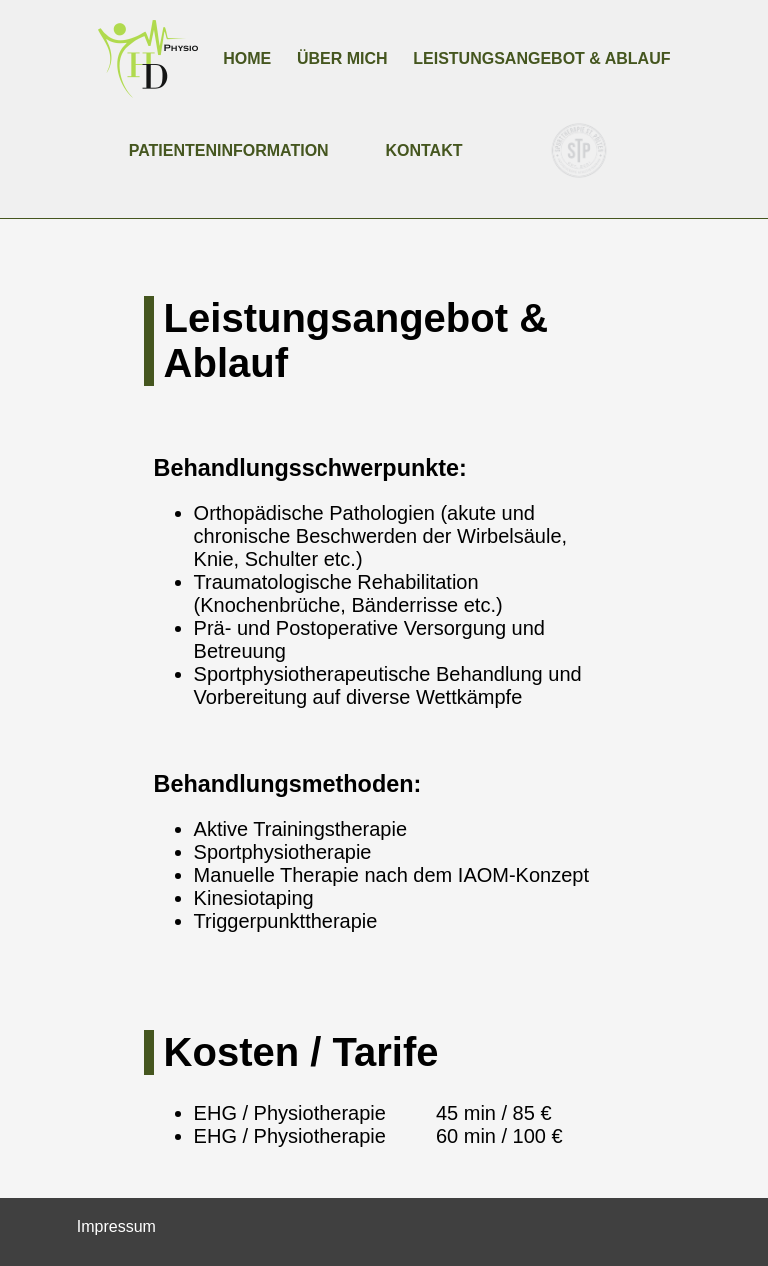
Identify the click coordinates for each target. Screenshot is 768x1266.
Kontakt (423, 150)
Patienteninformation (229, 150)
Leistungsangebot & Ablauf (541, 58)
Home (247, 58)
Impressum (116, 1226)
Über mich (342, 58)
